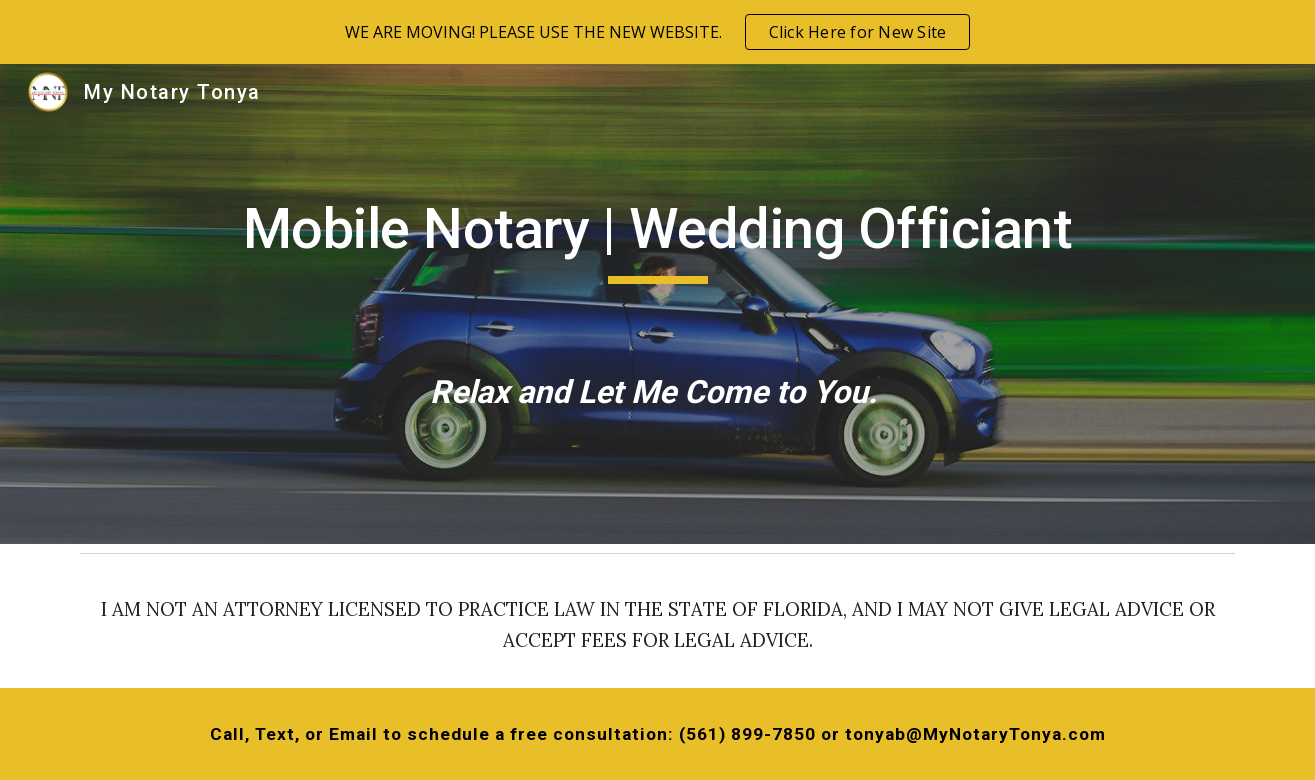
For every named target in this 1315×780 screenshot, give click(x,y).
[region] (657, 32)
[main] (657, 303)
